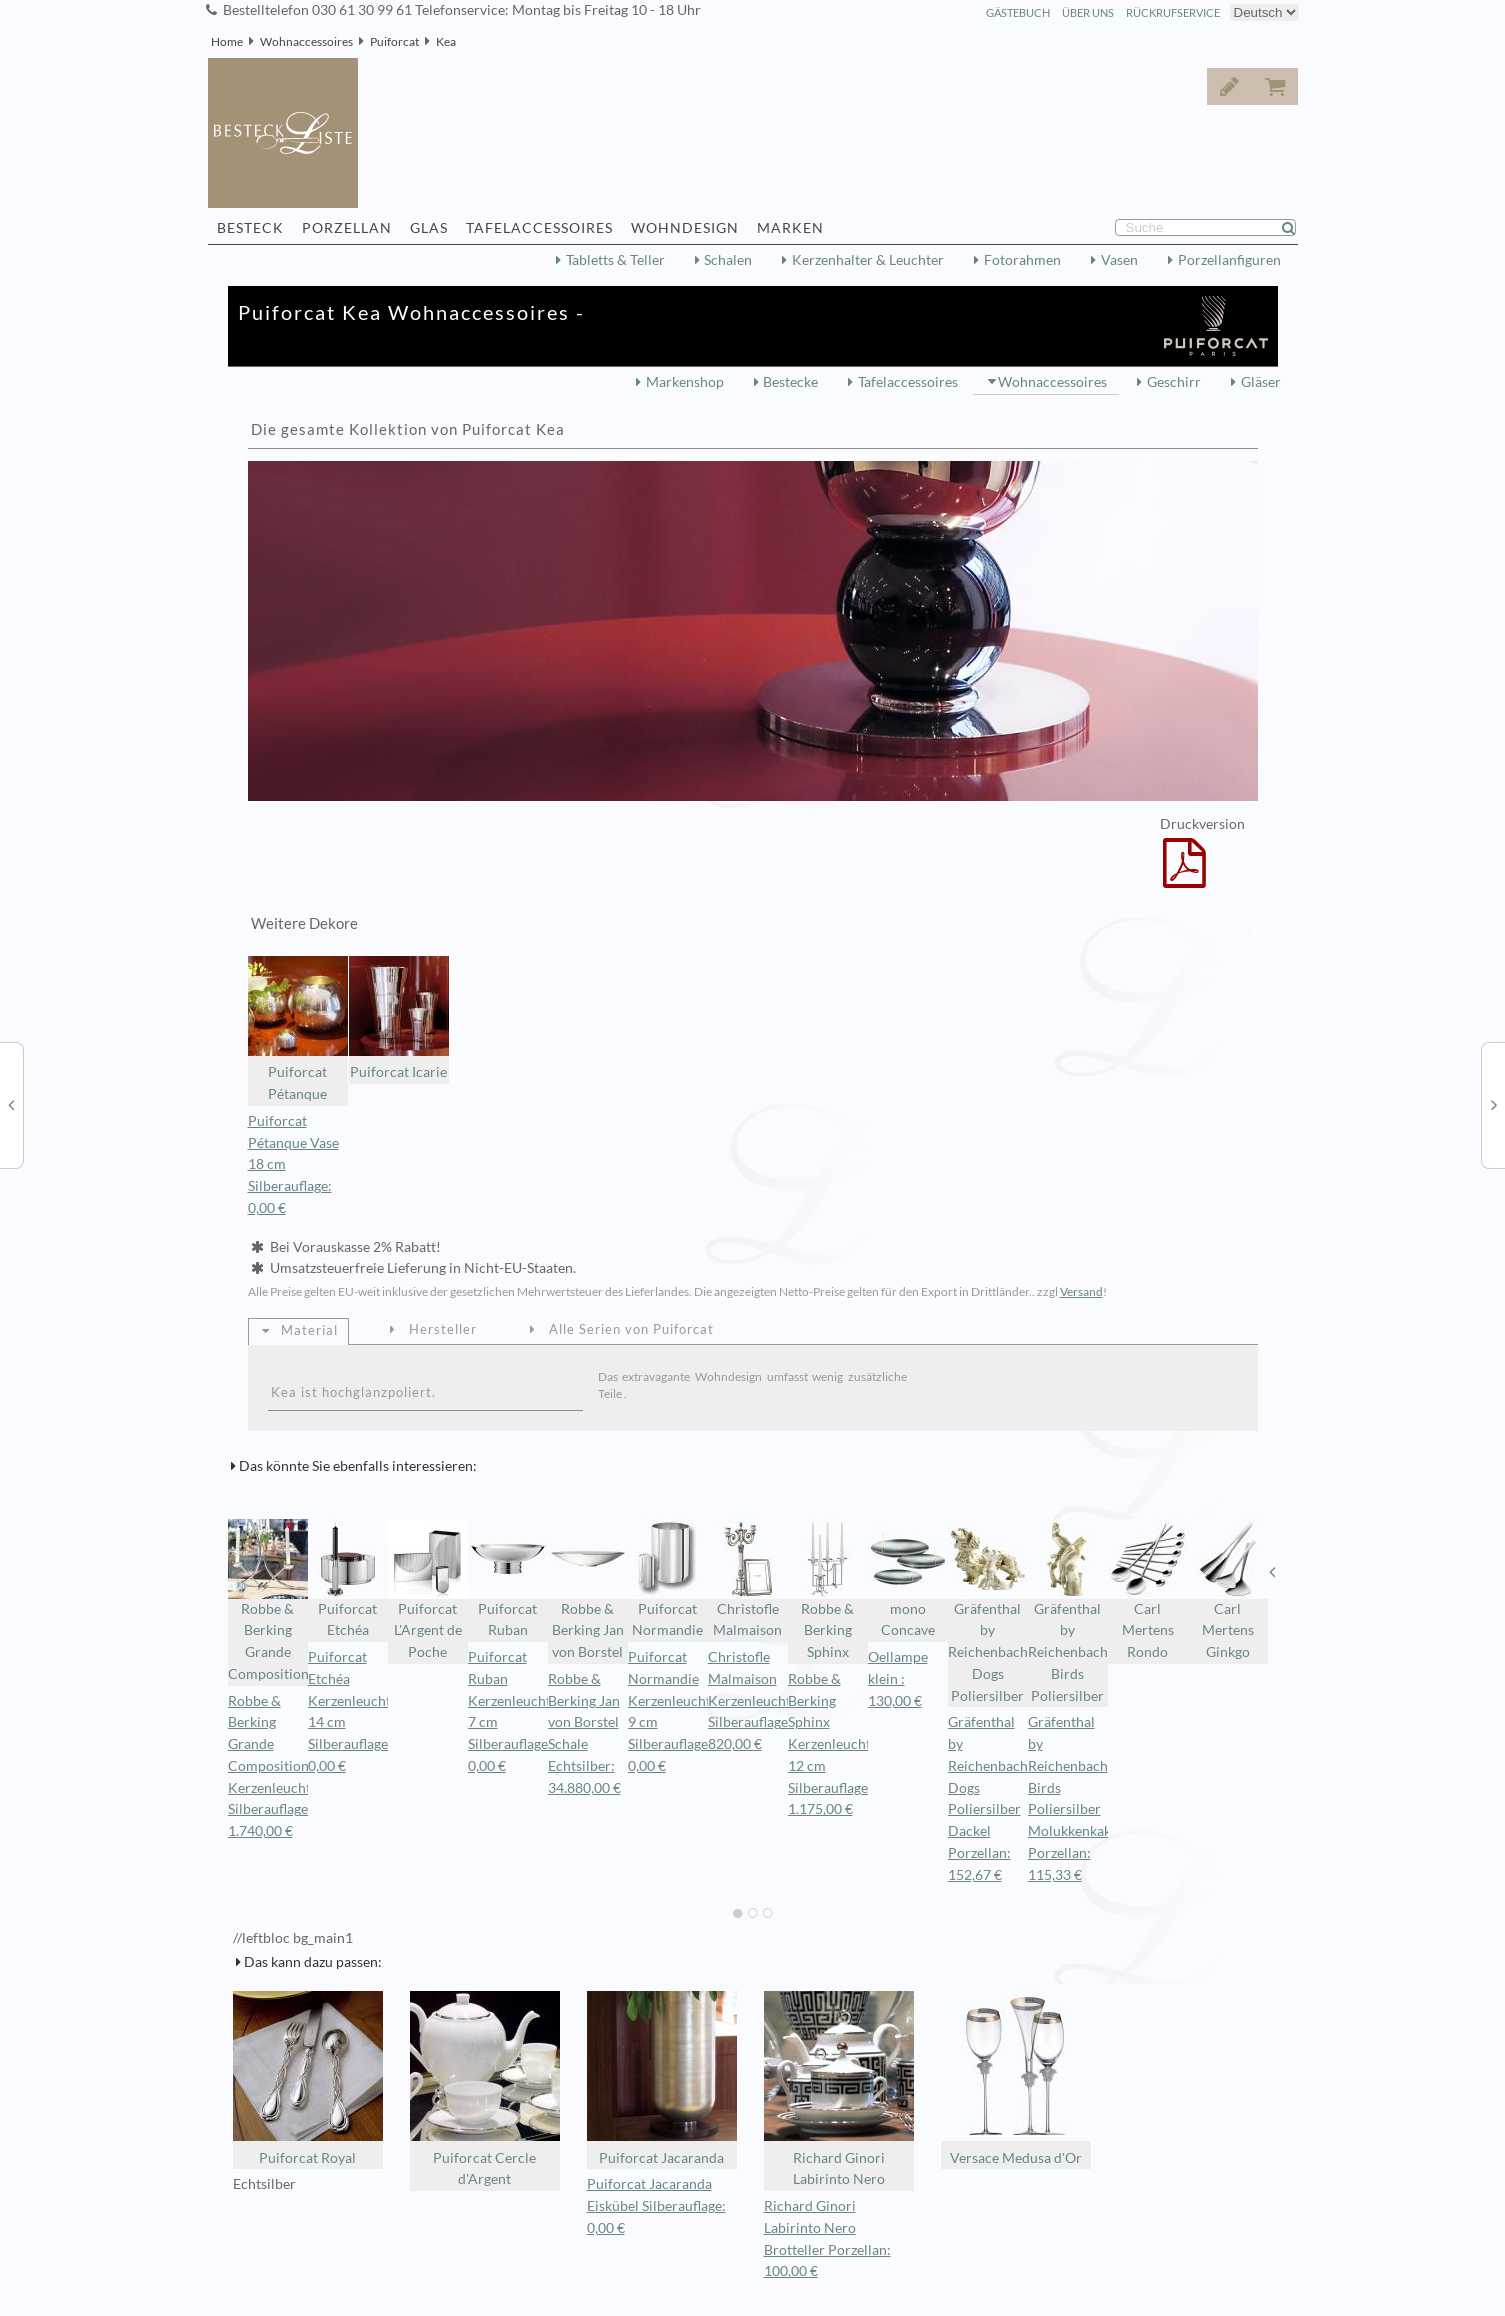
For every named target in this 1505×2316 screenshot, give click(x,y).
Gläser (1261, 382)
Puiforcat (394, 41)
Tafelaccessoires (908, 382)
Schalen (728, 260)
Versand (1081, 1291)
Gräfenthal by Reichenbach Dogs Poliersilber (988, 1611)
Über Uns (1088, 12)
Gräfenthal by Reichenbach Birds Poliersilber (1068, 1611)
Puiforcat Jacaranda (662, 2078)
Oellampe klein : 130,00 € (898, 1679)
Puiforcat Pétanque (298, 1029)
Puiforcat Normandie (668, 1579)
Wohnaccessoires (306, 41)
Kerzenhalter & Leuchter (868, 260)
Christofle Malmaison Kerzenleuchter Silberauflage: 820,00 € (756, 1700)
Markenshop (685, 382)
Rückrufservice (1173, 12)
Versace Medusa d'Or (1016, 2078)
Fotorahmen (1022, 260)
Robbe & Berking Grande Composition (268, 1600)
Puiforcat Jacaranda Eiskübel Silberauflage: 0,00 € (656, 2206)
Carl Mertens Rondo (1148, 1590)
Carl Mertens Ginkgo (1228, 1590)
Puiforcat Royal (308, 2078)
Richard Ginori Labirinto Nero (839, 2089)
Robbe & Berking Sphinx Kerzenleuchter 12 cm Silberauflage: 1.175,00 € (836, 1744)
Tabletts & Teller (615, 260)
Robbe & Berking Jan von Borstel (588, 1590)
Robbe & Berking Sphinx (828, 1590)
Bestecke (790, 382)
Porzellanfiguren (1229, 260)
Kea (446, 41)
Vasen (1119, 260)
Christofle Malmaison (748, 1579)
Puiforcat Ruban (508, 1579)
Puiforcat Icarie (399, 1018)
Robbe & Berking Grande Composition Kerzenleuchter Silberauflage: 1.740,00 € (276, 1766)
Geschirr (1174, 382)
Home (227, 41)
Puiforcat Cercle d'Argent (485, 2089)
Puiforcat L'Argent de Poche (428, 1590)
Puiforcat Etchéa (348, 1579)
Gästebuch (1018, 12)
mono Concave (908, 1579)
